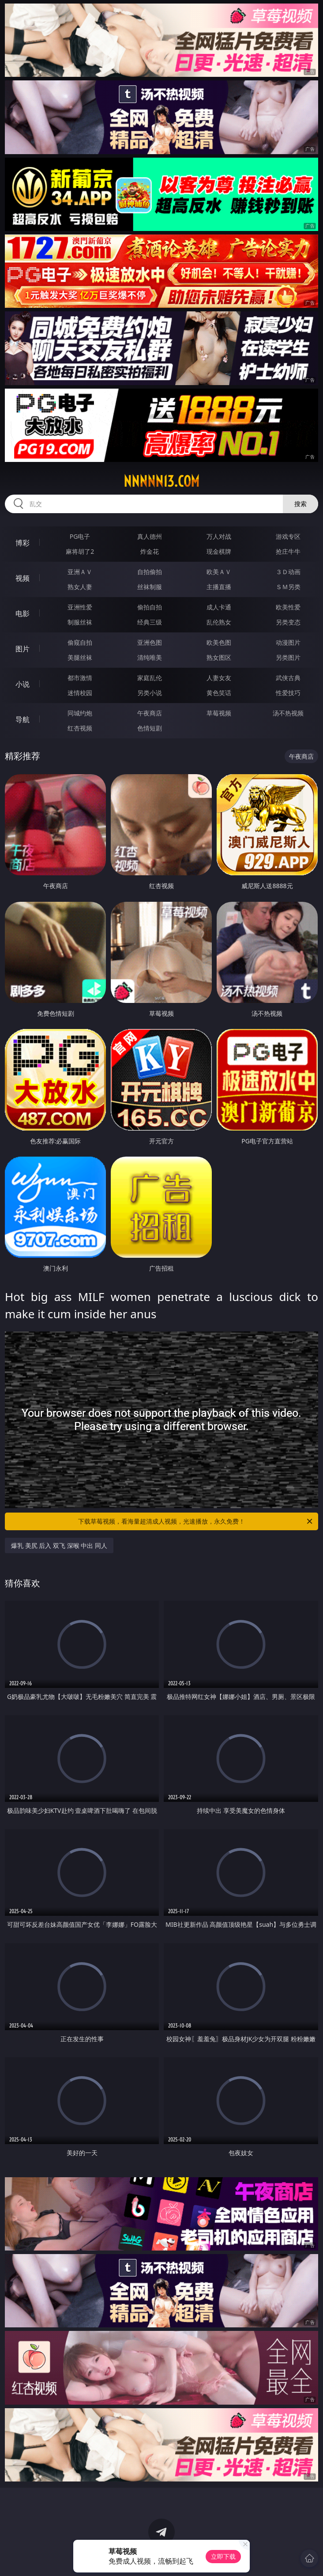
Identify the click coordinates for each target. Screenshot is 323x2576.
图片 (22, 649)
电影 (22, 613)
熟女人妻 (80, 587)
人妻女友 (219, 677)
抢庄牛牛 (288, 551)
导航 (22, 719)
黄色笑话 (219, 692)
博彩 (22, 543)
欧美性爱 (288, 607)
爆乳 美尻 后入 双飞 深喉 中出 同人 (59, 1545)
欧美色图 (219, 642)
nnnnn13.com (161, 481)
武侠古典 (288, 677)
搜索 (300, 503)
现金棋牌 (219, 551)
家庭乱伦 (149, 677)
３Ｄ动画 (288, 571)
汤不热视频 (288, 713)
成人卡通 (219, 607)
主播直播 (219, 587)
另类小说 (149, 692)
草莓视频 (219, 713)
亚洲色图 (149, 642)
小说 (22, 684)
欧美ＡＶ (219, 571)
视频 (22, 578)
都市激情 (80, 677)
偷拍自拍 (149, 607)
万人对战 (219, 536)
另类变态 (288, 622)
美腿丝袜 (80, 657)
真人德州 (149, 536)
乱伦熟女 (219, 622)
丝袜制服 (149, 587)
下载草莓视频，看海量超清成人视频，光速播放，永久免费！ (196, 1521)
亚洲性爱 (80, 607)
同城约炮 (80, 713)
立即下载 (223, 2556)
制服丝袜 (80, 622)
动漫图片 (288, 642)
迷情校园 (80, 692)
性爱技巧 (288, 692)
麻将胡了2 (80, 551)
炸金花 (149, 551)
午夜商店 (149, 713)
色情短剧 (149, 728)
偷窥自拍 (80, 642)
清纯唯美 (149, 657)
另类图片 (288, 657)
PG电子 (80, 536)
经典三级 (149, 622)
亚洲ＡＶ (80, 571)
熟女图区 (219, 657)
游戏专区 (288, 536)
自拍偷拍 (149, 571)
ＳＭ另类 (288, 587)
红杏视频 (80, 728)
